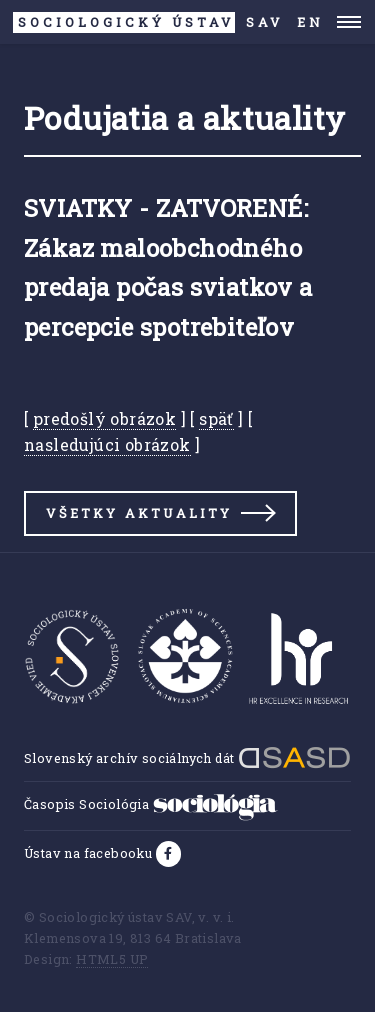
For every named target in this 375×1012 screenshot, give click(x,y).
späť (216, 418)
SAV (148, 22)
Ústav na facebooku (90, 853)
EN (310, 22)
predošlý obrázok (104, 418)
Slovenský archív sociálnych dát (187, 758)
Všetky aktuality (139, 513)
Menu (349, 22)
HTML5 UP (112, 959)
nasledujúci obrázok (107, 444)
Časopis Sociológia (151, 804)
